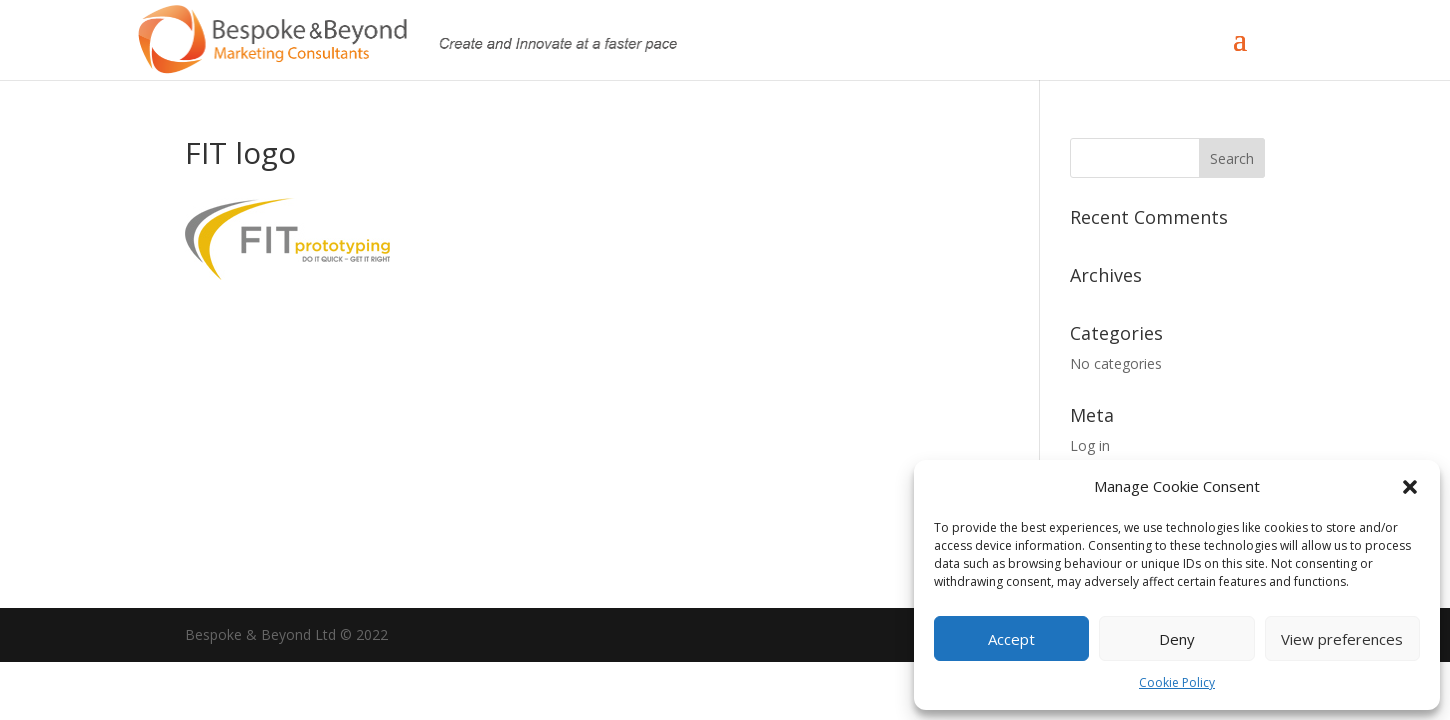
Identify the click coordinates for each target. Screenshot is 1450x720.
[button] (1410, 487)
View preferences (1342, 639)
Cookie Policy (1177, 682)
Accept (1011, 639)
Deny (1177, 639)
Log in (1090, 445)
